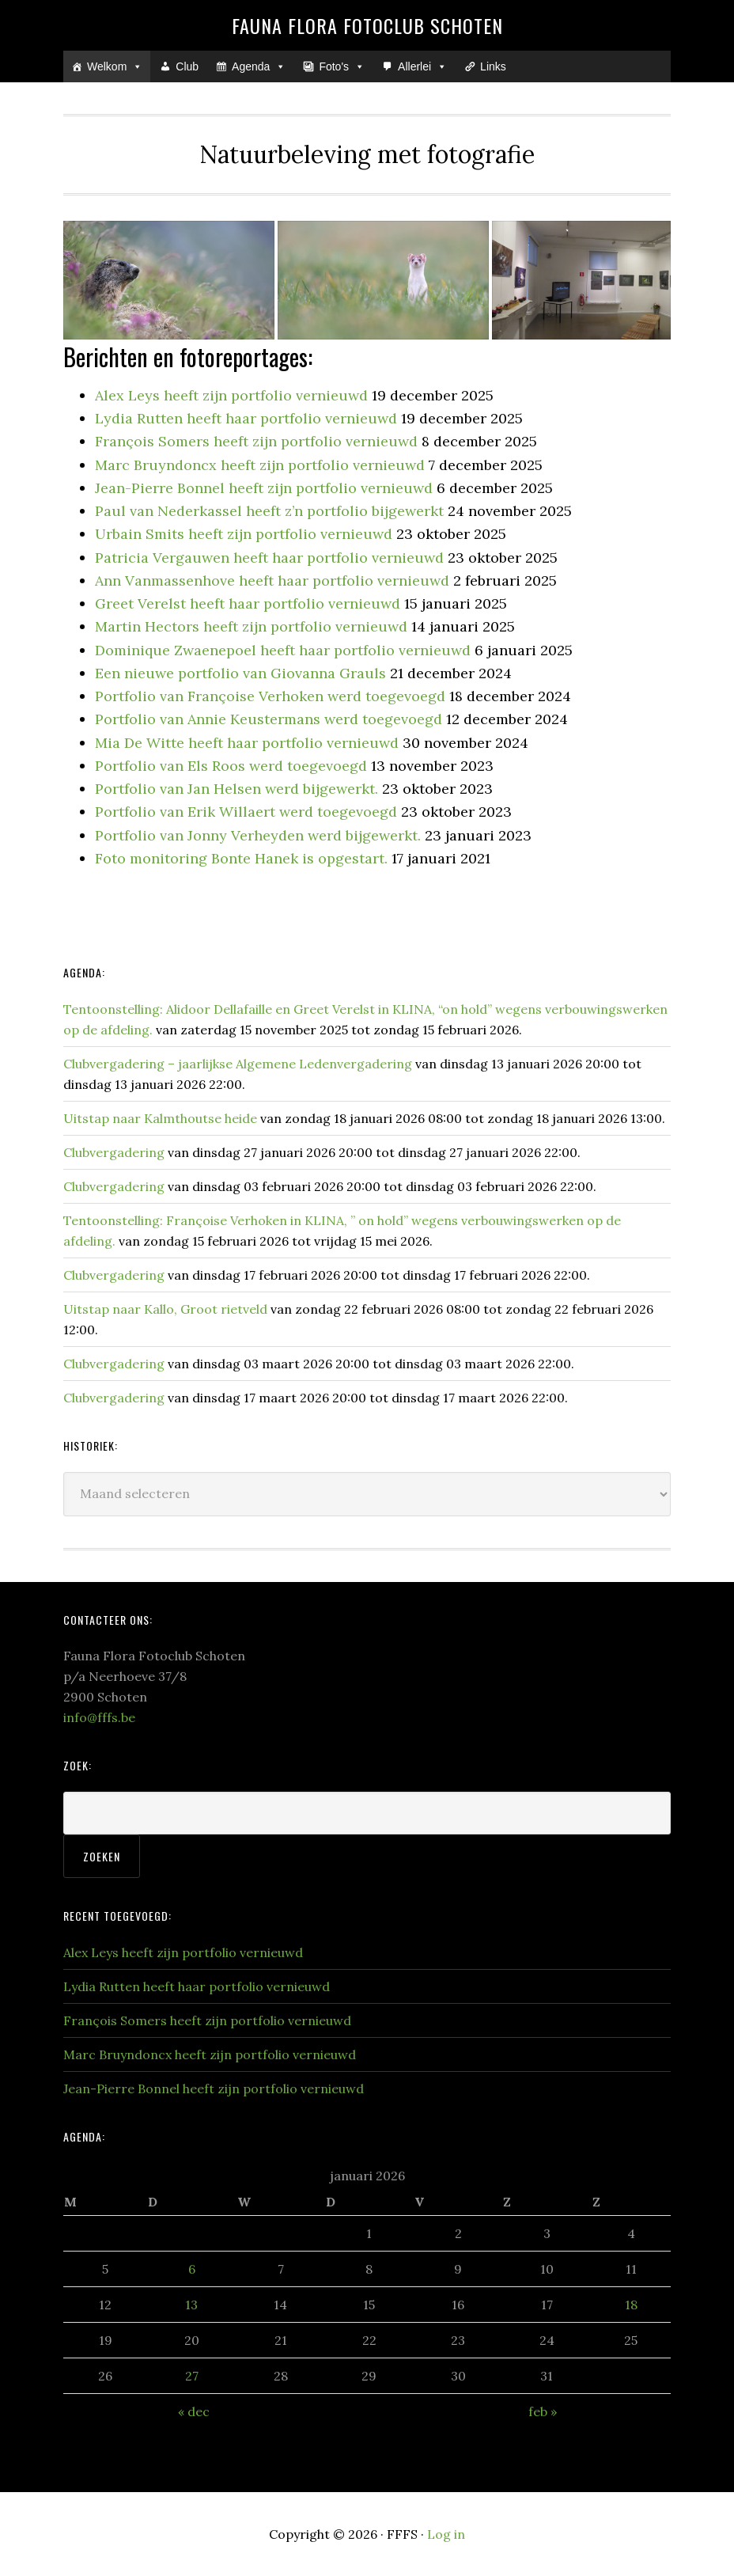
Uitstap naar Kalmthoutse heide (160, 1118)
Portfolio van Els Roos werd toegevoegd (231, 766)
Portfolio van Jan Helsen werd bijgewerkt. (236, 789)
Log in (446, 2534)
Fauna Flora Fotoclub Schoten (367, 25)
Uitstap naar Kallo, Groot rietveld (165, 1309)
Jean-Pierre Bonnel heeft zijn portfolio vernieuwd (264, 488)
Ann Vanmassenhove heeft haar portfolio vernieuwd (272, 580)
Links (493, 66)
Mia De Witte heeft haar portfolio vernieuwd (247, 743)
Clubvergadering (114, 1152)
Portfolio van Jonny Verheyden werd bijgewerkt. (258, 835)
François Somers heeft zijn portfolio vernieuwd (256, 441)
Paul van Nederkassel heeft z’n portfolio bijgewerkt (269, 511)
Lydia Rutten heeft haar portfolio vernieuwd (246, 418)
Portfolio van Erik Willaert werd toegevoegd (246, 811)
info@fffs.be (99, 1717)
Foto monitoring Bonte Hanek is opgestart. (241, 858)
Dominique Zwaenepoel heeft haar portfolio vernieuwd (283, 650)
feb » (542, 2411)
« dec (194, 2411)
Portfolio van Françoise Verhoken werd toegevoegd (270, 696)
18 (631, 2304)
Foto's (342, 66)
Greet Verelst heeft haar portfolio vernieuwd (247, 603)
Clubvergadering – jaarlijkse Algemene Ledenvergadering (237, 1064)
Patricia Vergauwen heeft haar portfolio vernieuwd (269, 557)
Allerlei (422, 66)
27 (192, 2376)
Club (187, 66)
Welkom (114, 66)
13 (191, 2304)
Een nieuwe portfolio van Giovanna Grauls (240, 673)
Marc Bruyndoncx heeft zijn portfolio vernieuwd (260, 465)
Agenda (259, 66)
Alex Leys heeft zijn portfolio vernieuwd (231, 395)
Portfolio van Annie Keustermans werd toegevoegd (268, 719)
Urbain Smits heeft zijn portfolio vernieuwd (243, 534)
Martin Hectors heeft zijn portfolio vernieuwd (251, 626)
